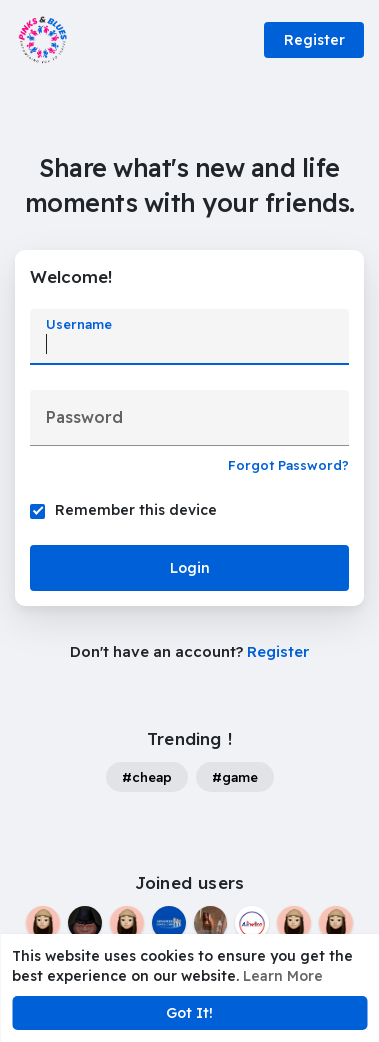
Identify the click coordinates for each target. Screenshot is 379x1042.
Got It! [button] (189, 1013)
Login (190, 568)
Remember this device (136, 510)
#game (235, 777)
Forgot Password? (288, 465)
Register (314, 40)
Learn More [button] (283, 976)
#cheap (147, 777)
